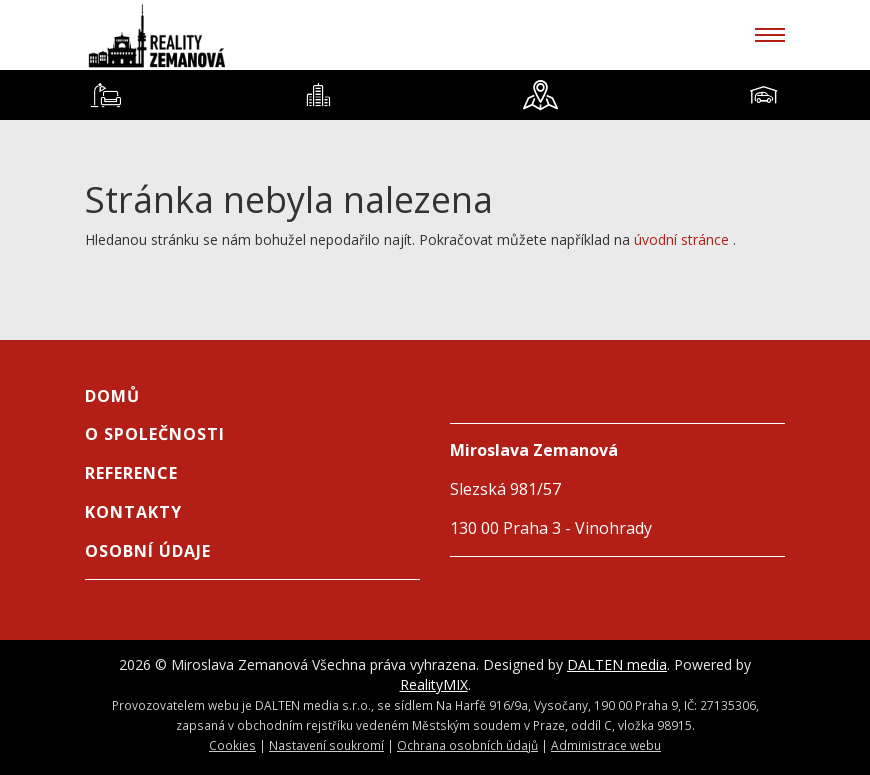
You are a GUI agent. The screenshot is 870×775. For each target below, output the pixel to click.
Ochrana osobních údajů (467, 745)
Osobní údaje (148, 551)
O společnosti (155, 434)
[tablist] (435, 95)
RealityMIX (434, 684)
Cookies (232, 745)
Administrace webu (606, 745)
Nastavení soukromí (326, 745)
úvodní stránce (681, 239)
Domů (112, 396)
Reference (131, 473)
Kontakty (133, 512)
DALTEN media (617, 664)
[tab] (106, 95)
